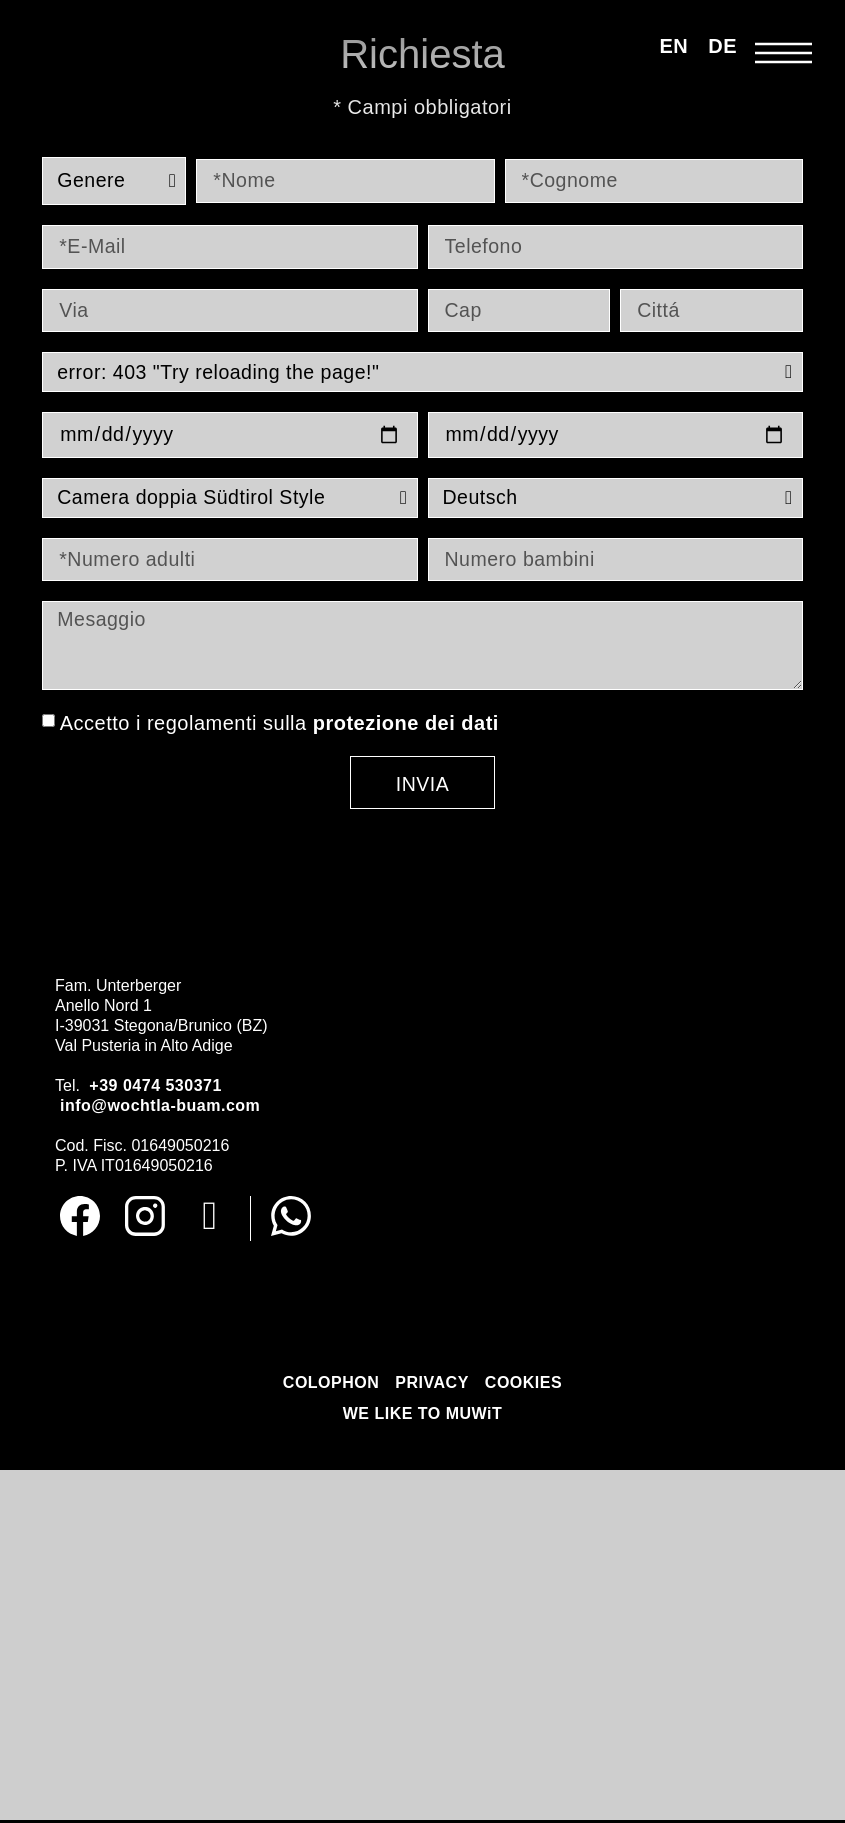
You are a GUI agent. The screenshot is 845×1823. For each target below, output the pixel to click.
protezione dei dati (406, 726)
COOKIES (523, 1386)
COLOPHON (331, 1386)
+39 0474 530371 (155, 1088)
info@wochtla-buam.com (160, 1108)
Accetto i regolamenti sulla (279, 726)
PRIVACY (431, 1386)
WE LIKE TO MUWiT (423, 1417)
